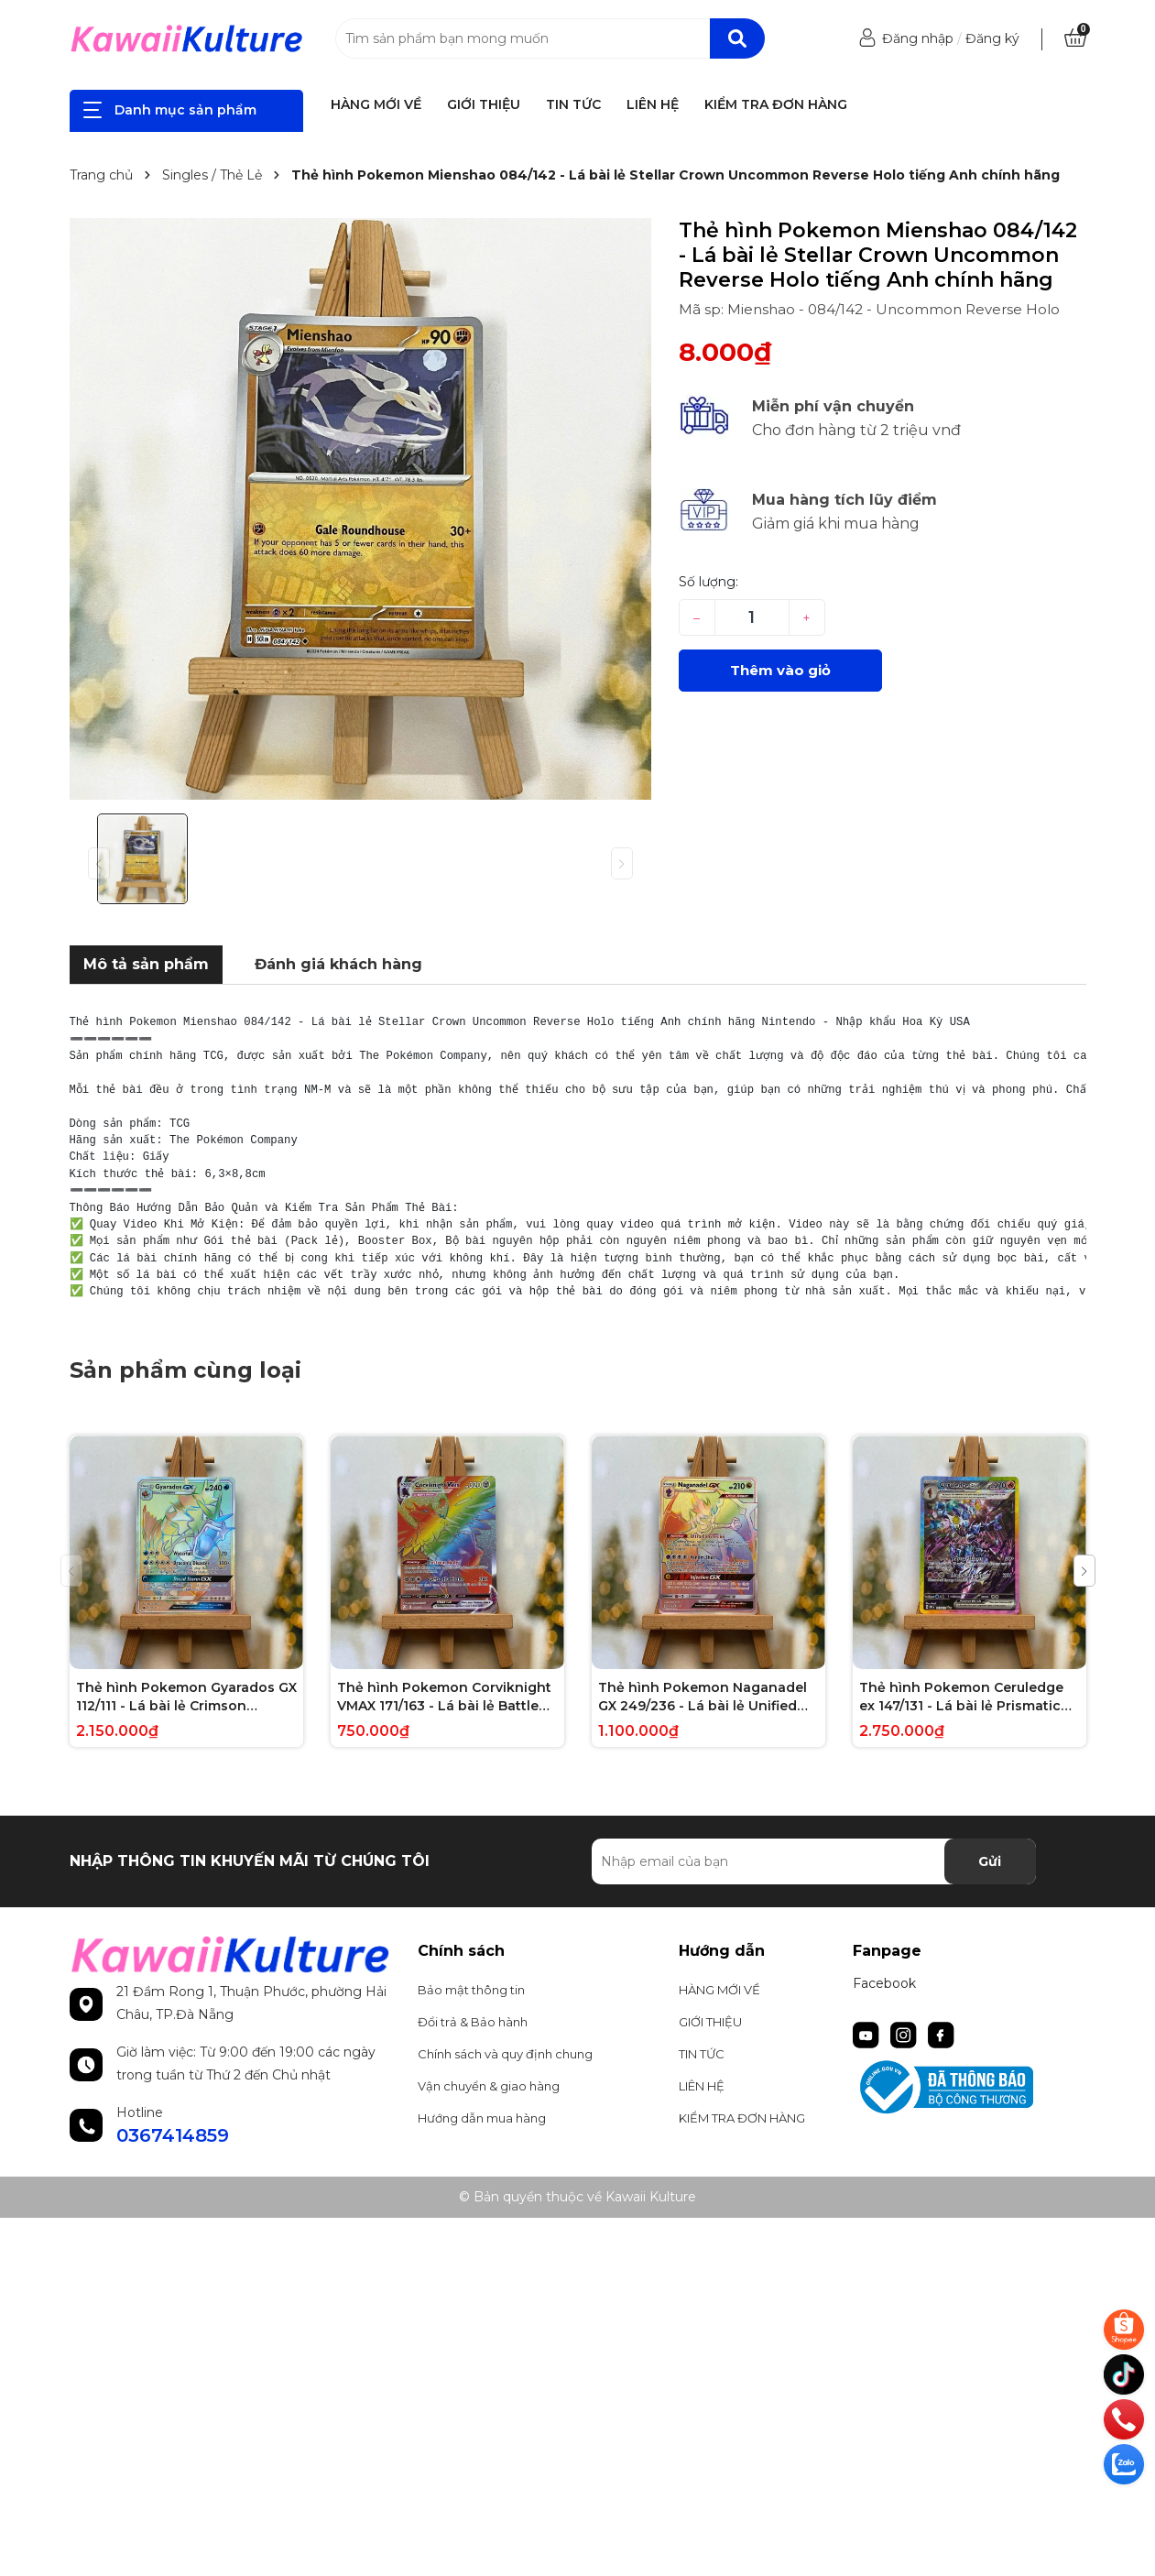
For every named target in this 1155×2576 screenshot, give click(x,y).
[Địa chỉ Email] (814, 1861)
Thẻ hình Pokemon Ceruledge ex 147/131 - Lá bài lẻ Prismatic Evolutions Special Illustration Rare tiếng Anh (961, 1697)
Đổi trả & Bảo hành (473, 2021)
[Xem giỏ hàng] (1075, 38)
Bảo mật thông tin (471, 1989)
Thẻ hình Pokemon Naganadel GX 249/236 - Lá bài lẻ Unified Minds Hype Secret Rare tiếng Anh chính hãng (702, 1697)
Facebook (884, 1983)
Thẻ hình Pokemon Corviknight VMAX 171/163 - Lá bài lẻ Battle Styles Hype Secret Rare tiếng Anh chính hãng (444, 1697)
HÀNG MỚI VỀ (376, 104)
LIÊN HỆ (653, 104)
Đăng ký (992, 38)
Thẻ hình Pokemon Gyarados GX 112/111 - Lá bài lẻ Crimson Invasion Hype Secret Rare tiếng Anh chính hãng (186, 1697)
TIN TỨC (573, 104)
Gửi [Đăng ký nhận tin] (989, 1861)
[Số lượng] (752, 617)
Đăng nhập (917, 38)
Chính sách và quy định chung (505, 2054)
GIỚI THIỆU (483, 104)
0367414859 (172, 2135)
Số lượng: (708, 581)
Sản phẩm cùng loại (185, 1370)
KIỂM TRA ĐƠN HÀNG (775, 104)
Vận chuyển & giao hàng (489, 2086)
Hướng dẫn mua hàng (482, 2118)
